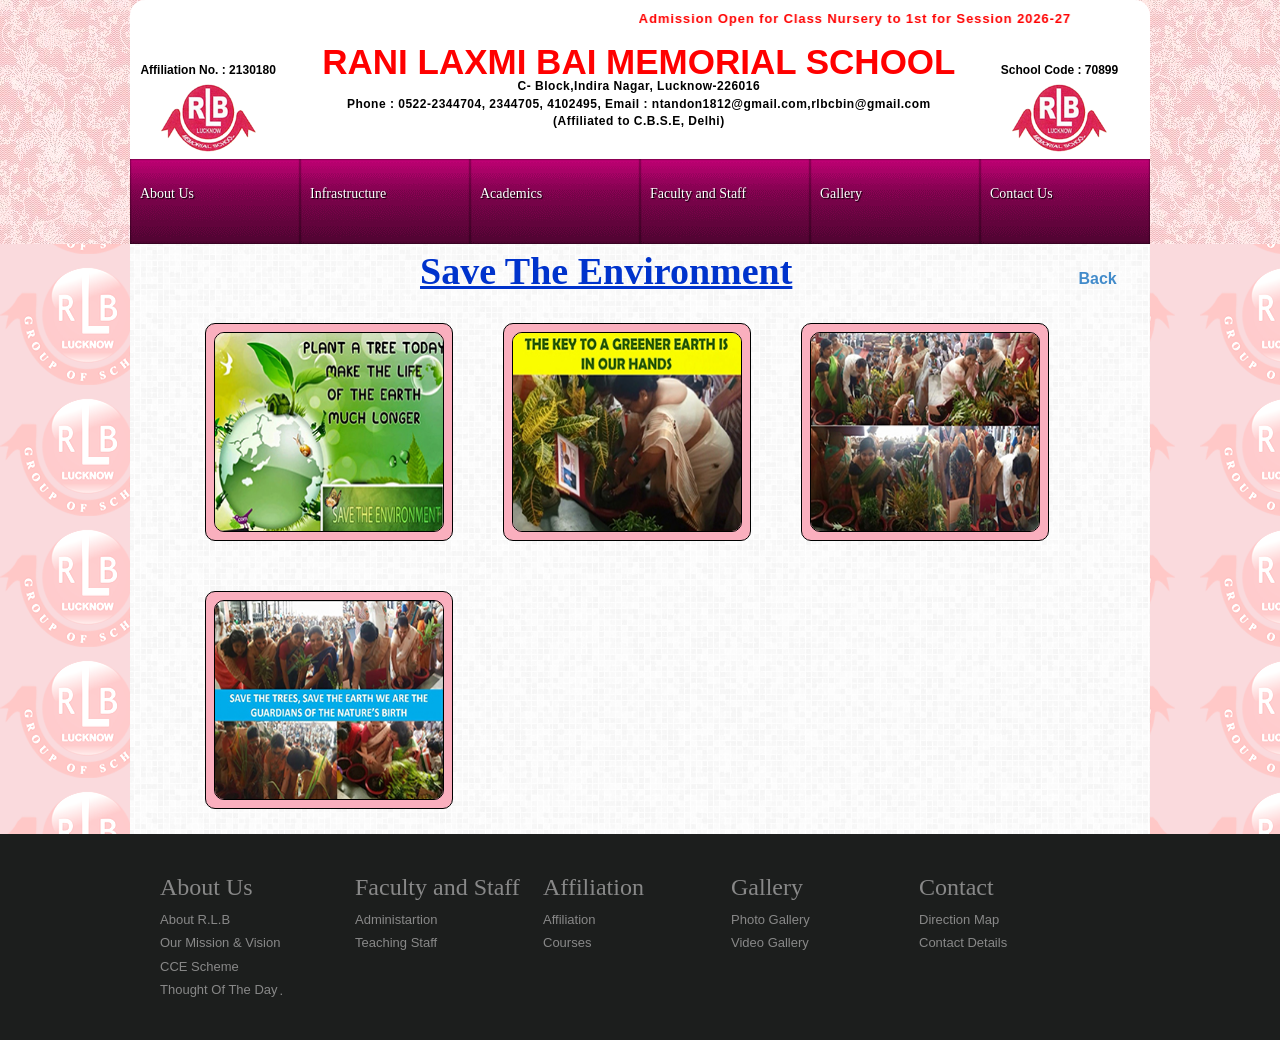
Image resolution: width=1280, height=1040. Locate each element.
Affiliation (593, 887)
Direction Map (959, 919)
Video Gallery (770, 942)
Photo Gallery (770, 919)
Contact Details (963, 942)
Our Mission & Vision (220, 942)
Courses (567, 942)
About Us (206, 887)
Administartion (396, 919)
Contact (956, 887)
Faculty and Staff (437, 887)
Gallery (767, 887)
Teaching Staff (396, 942)
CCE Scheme (199, 966)
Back (1097, 278)
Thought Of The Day (219, 989)
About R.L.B (195, 919)
